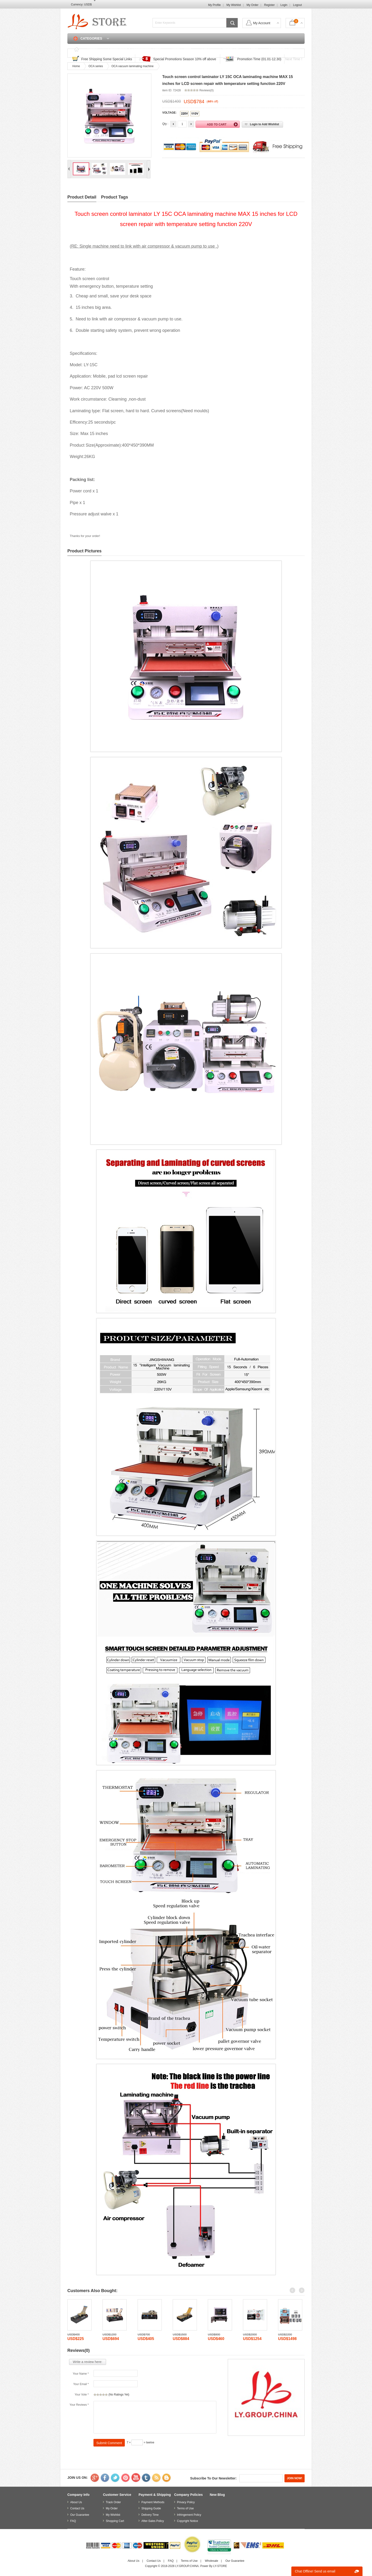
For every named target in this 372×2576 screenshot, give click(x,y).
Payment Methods (152, 2502)
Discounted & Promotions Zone (134, 49)
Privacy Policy (186, 2502)
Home (93, 49)
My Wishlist (234, 5)
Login (283, 5)
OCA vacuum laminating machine (132, 66)
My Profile (214, 5)
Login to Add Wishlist (264, 124)
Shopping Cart (281, 49)
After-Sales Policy (152, 2521)
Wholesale (211, 2560)
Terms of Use (185, 2508)
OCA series (95, 66)
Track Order (181, 49)
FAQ (205, 49)
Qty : (165, 123)
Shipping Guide (151, 2508)
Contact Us (229, 49)
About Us (76, 2502)
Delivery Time (150, 2514)
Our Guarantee (79, 2514)
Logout (297, 5)
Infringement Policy (189, 2514)
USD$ (88, 4)
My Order (252, 5)
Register (269, 5)
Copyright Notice (187, 2521)
